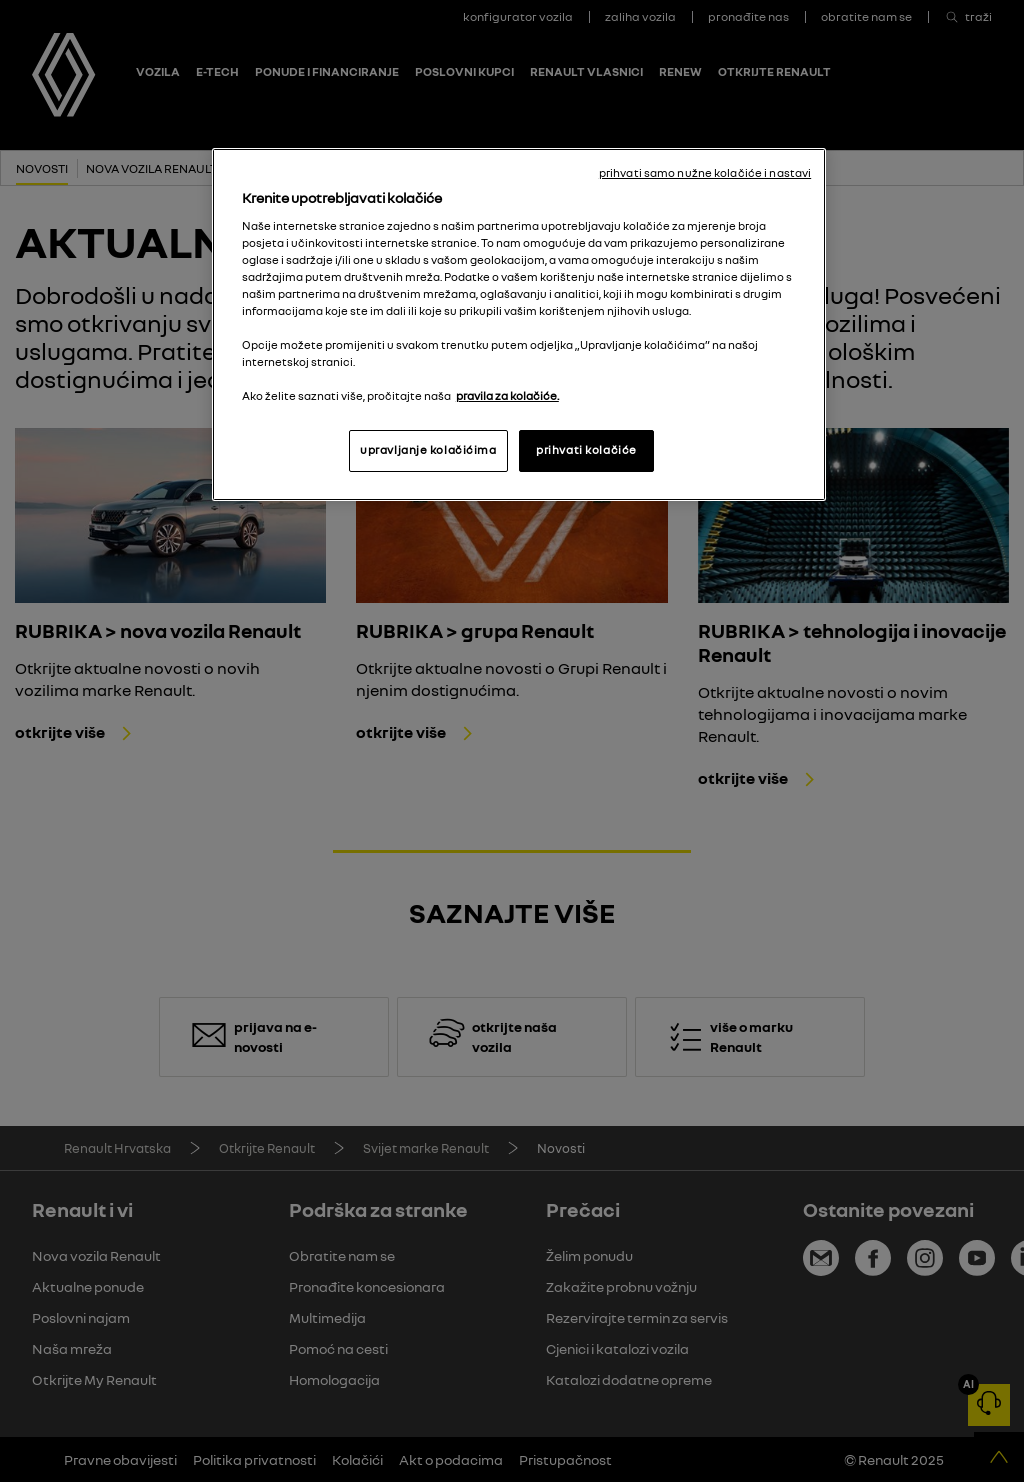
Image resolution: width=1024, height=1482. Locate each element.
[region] (519, 324)
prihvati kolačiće (586, 450)
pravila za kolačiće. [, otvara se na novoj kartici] (507, 396)
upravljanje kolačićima (428, 450)
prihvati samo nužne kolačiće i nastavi (705, 173)
